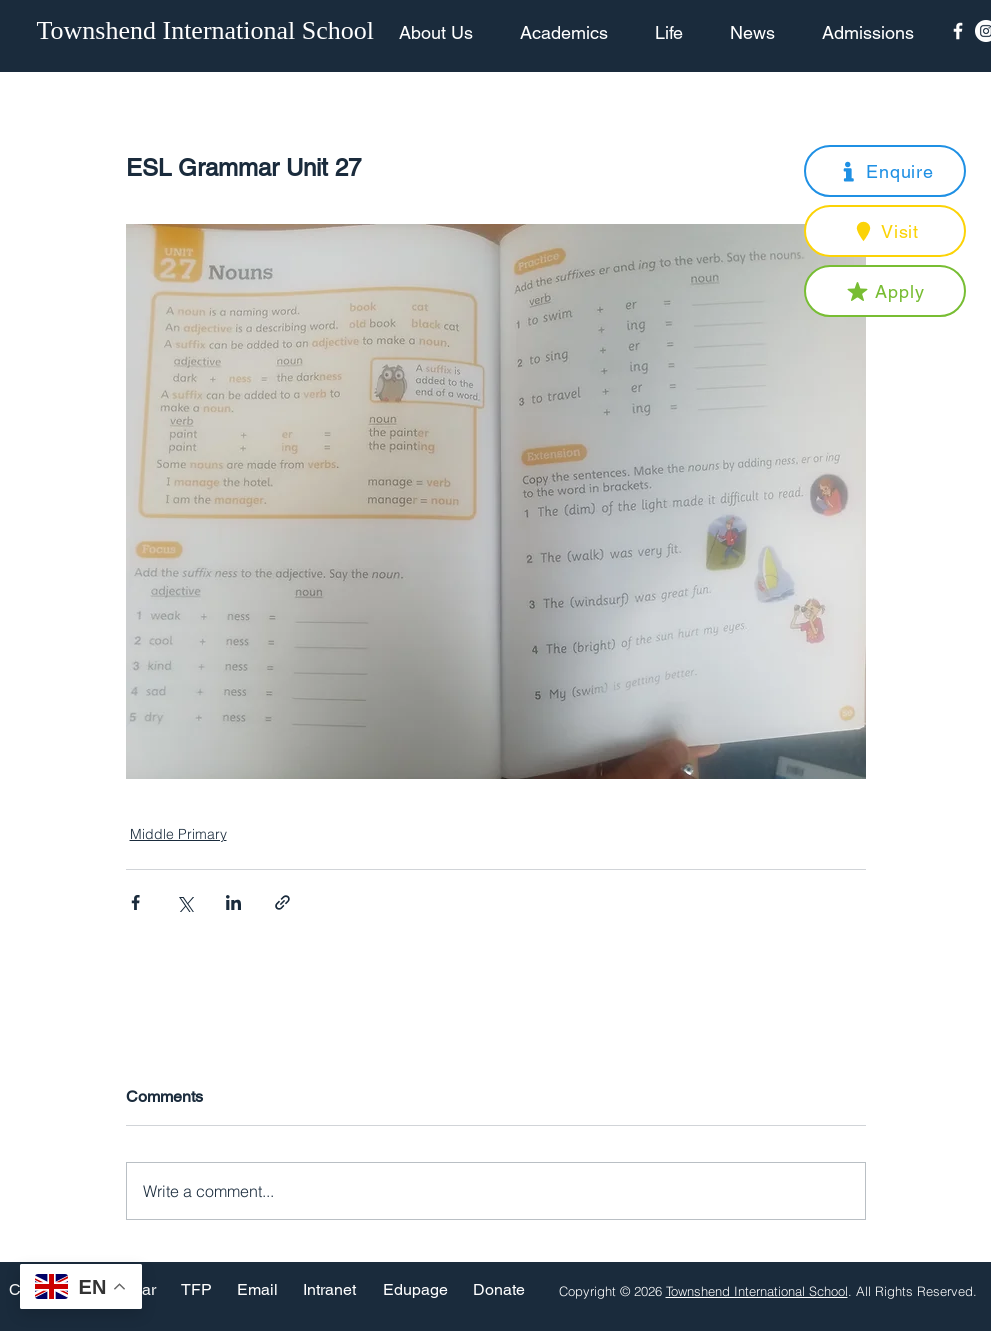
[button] (885, 171)
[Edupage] (415, 1290)
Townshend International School (757, 1291)
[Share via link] (282, 902)
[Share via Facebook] (135, 902)
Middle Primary (178, 834)
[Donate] (499, 1290)
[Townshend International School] (209, 31)
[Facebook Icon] (958, 31)
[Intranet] (330, 1290)
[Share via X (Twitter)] (184, 902)
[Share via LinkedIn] (233, 902)
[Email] (257, 1290)
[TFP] (196, 1290)
